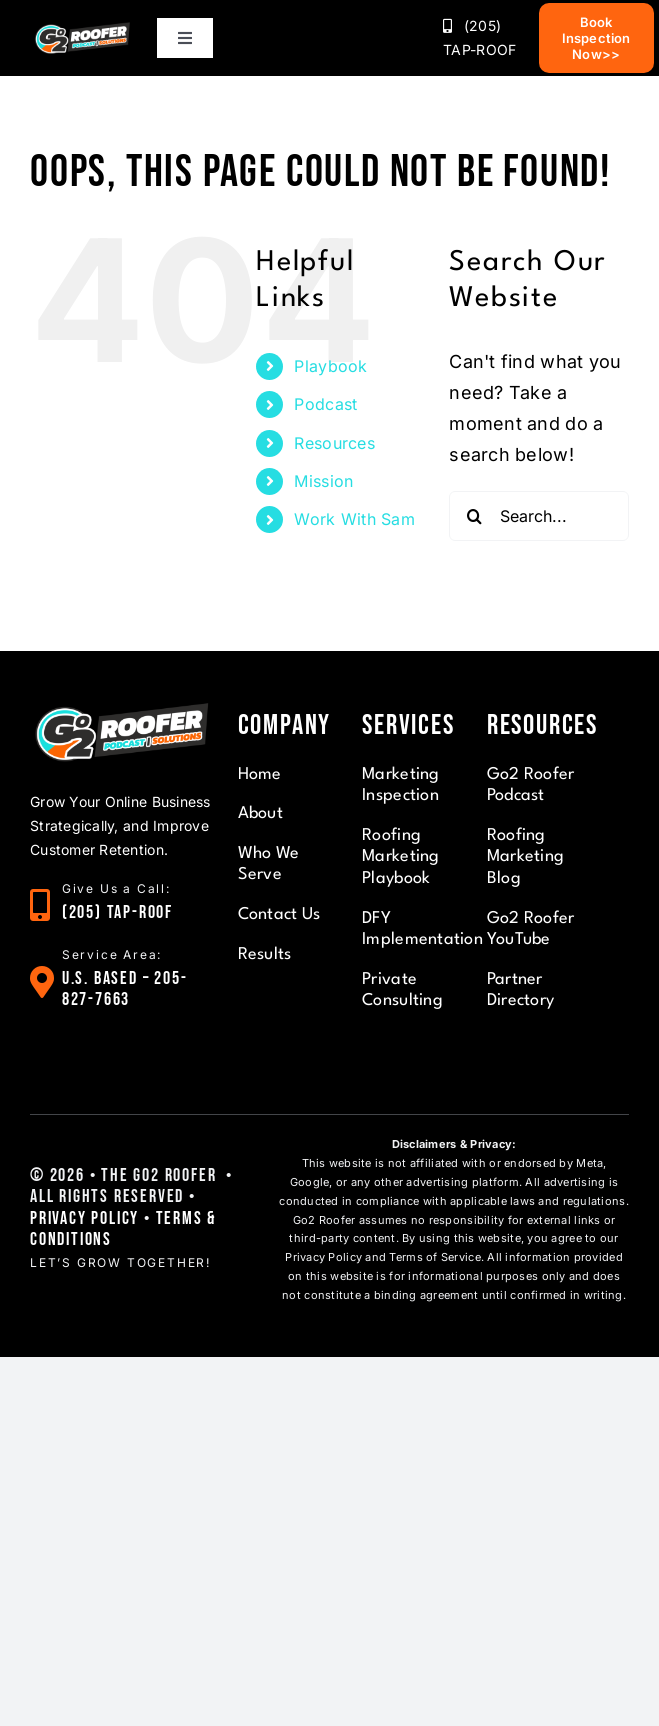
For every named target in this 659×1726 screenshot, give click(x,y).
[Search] (474, 516)
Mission (323, 481)
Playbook (330, 366)
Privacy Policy (84, 1218)
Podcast (325, 404)
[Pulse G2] (82, 28)
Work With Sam (354, 519)
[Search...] (539, 516)
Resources (334, 443)
